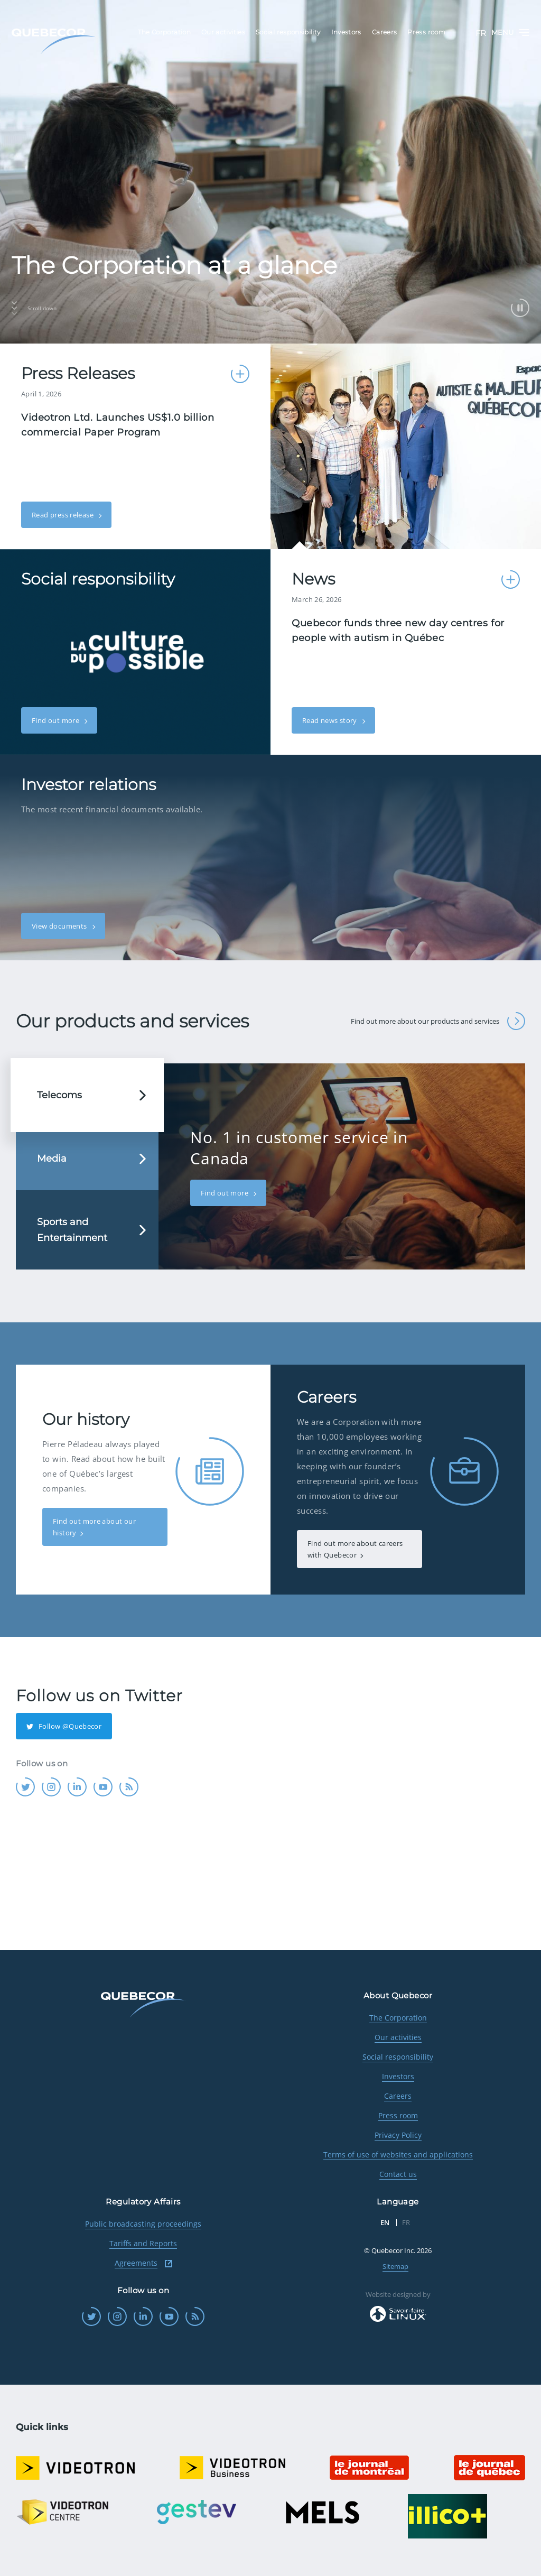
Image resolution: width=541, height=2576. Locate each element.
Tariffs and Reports (143, 2243)
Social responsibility (397, 2057)
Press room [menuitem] (426, 32)
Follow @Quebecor (63, 1726)
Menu (510, 32)
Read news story (330, 720)
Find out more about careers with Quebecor (355, 1549)
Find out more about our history (94, 1526)
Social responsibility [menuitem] (288, 32)
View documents (60, 926)
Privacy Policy (398, 2135)
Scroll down (34, 308)
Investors (398, 2076)
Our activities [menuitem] (223, 32)
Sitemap (395, 2266)
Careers (398, 2096)
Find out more (56, 720)
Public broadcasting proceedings (143, 2224)
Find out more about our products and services (438, 1021)
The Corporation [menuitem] (164, 32)
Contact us (398, 2174)
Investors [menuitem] (346, 32)
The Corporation (398, 2018)
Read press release (63, 515)
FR (480, 33)
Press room (398, 2115)
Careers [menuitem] (384, 32)
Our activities (398, 2037)
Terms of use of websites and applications (398, 2154)
